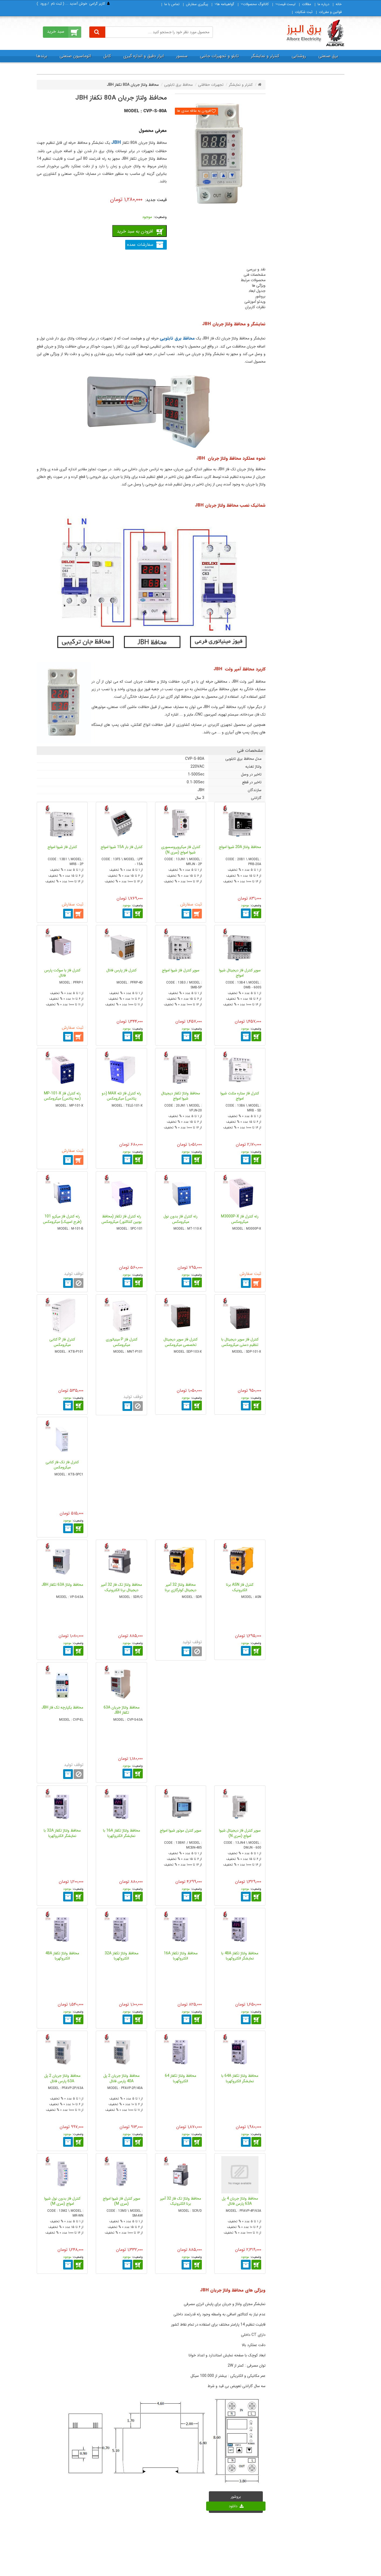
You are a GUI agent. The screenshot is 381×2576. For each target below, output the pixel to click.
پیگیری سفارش (197, 4)
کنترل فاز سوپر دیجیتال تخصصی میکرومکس (181, 1342)
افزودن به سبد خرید (135, 231)
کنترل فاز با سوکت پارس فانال (62, 973)
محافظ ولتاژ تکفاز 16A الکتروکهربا (181, 1956)
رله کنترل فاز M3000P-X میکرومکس (239, 1219)
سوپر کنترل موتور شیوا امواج (180, 1830)
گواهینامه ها (224, 4)
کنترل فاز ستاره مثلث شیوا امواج (239, 1096)
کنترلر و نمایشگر (265, 56)
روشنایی (299, 56)
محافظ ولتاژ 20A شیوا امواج (240, 847)
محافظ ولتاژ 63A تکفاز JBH (62, 1585)
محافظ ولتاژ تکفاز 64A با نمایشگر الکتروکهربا (239, 2078)
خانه (339, 4)
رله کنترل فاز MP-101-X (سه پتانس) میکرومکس (62, 1096)
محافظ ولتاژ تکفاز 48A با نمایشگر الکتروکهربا (239, 1956)
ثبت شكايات (303, 12)
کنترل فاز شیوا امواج (62, 847)
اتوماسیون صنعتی (75, 56)
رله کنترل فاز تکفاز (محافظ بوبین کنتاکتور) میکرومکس (121, 1219)
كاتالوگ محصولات (255, 4)
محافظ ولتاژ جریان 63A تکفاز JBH (122, 1710)
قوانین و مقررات (330, 12)
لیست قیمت (285, 4)
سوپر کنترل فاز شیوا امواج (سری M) (121, 2201)
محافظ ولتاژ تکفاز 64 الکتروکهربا (180, 2078)
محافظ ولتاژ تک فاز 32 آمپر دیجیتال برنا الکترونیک (121, 1587)
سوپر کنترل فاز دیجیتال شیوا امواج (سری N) (240, 1833)
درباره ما (323, 4)
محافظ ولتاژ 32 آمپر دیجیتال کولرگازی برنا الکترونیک (180, 1590)
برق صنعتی (328, 56)
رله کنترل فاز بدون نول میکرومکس (181, 1219)
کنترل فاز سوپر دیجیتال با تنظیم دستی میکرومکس (239, 1342)
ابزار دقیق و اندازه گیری (143, 56)
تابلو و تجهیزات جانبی (219, 56)
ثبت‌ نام (56, 3)
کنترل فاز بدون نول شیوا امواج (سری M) (62, 2201)
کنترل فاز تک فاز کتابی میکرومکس (62, 1465)
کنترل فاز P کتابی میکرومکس (62, 1342)
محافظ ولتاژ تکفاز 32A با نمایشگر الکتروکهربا (62, 1833)
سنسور (182, 56)
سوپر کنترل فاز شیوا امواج (180, 970)
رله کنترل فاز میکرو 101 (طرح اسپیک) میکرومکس (62, 1219)
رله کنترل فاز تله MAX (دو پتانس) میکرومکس (121, 1096)
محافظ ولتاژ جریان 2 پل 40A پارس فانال (121, 2078)
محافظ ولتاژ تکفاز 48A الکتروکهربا (62, 1956)
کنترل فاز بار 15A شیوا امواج (121, 847)
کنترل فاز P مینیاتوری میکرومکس (121, 1342)
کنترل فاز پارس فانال (121, 970)
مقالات (306, 4)
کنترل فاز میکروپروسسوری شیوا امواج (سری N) (180, 849)
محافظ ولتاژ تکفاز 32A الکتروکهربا (121, 1956)
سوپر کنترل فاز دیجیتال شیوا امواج (240, 973)
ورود (43, 3)
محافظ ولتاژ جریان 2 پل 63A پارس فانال (62, 2078)
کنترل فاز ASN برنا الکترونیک (239, 1587)
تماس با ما (171, 4)
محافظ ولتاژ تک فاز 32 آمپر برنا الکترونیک (180, 2201)
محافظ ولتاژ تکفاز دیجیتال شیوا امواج (180, 1096)
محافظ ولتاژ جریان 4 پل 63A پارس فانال (240, 2201)
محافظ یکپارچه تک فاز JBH (62, 1707)
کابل (107, 56)
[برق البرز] (315, 33)
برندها (41, 56)
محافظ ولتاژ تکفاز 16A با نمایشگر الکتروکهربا (121, 1833)
